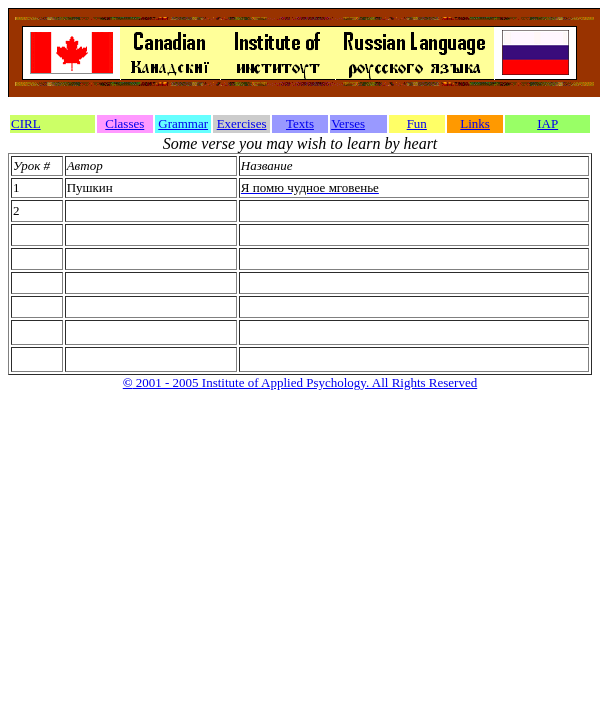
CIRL (26, 123)
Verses (348, 123)
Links (475, 123)
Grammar (183, 123)
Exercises (242, 123)
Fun (417, 123)
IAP (547, 123)
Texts (300, 123)
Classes (124, 123)
